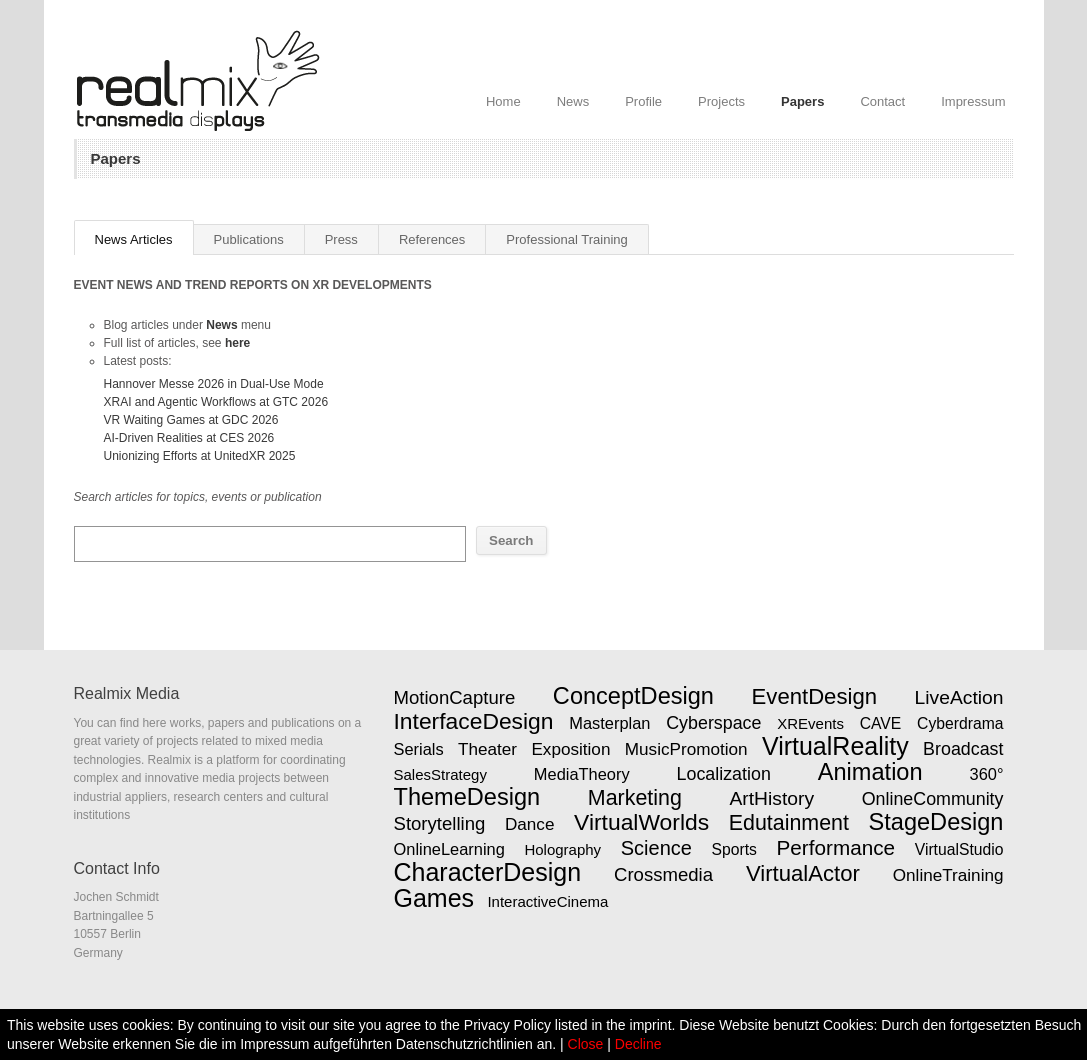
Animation (870, 772)
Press (341, 239)
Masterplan (609, 723)
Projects (721, 101)
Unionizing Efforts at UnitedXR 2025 (200, 456)
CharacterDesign (488, 872)
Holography (562, 849)
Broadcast (963, 749)
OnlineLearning (449, 849)
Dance (530, 824)
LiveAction (959, 697)
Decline (638, 1044)
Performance (836, 847)
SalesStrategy (440, 774)
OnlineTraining (948, 875)
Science (656, 848)
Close (586, 1044)
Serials (419, 749)
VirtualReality (835, 746)
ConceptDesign (633, 696)
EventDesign (814, 696)
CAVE (881, 723)
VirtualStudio (959, 849)
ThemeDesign (467, 797)
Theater (487, 749)
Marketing (635, 798)
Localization (724, 774)
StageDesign (936, 822)
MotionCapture (455, 697)
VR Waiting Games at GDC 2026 (191, 420)
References (432, 239)
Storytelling (440, 823)
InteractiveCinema (547, 901)
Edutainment (789, 823)
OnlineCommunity (933, 799)
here (237, 343)
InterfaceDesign (474, 721)
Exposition (570, 749)
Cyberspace (713, 723)
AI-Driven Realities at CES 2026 (189, 438)
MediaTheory (582, 774)
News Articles (134, 239)
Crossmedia (663, 874)
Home (503, 101)
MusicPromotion (686, 749)
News (573, 101)
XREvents (810, 723)
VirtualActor (803, 873)
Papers (802, 101)
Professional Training (566, 239)
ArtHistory (771, 798)
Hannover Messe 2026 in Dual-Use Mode (214, 384)
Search (511, 540)
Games (434, 898)
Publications (249, 239)
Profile (643, 101)
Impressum (973, 101)
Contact (882, 101)
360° (987, 774)
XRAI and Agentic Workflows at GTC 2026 (216, 402)
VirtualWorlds (641, 822)
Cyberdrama (960, 723)
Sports (734, 849)
